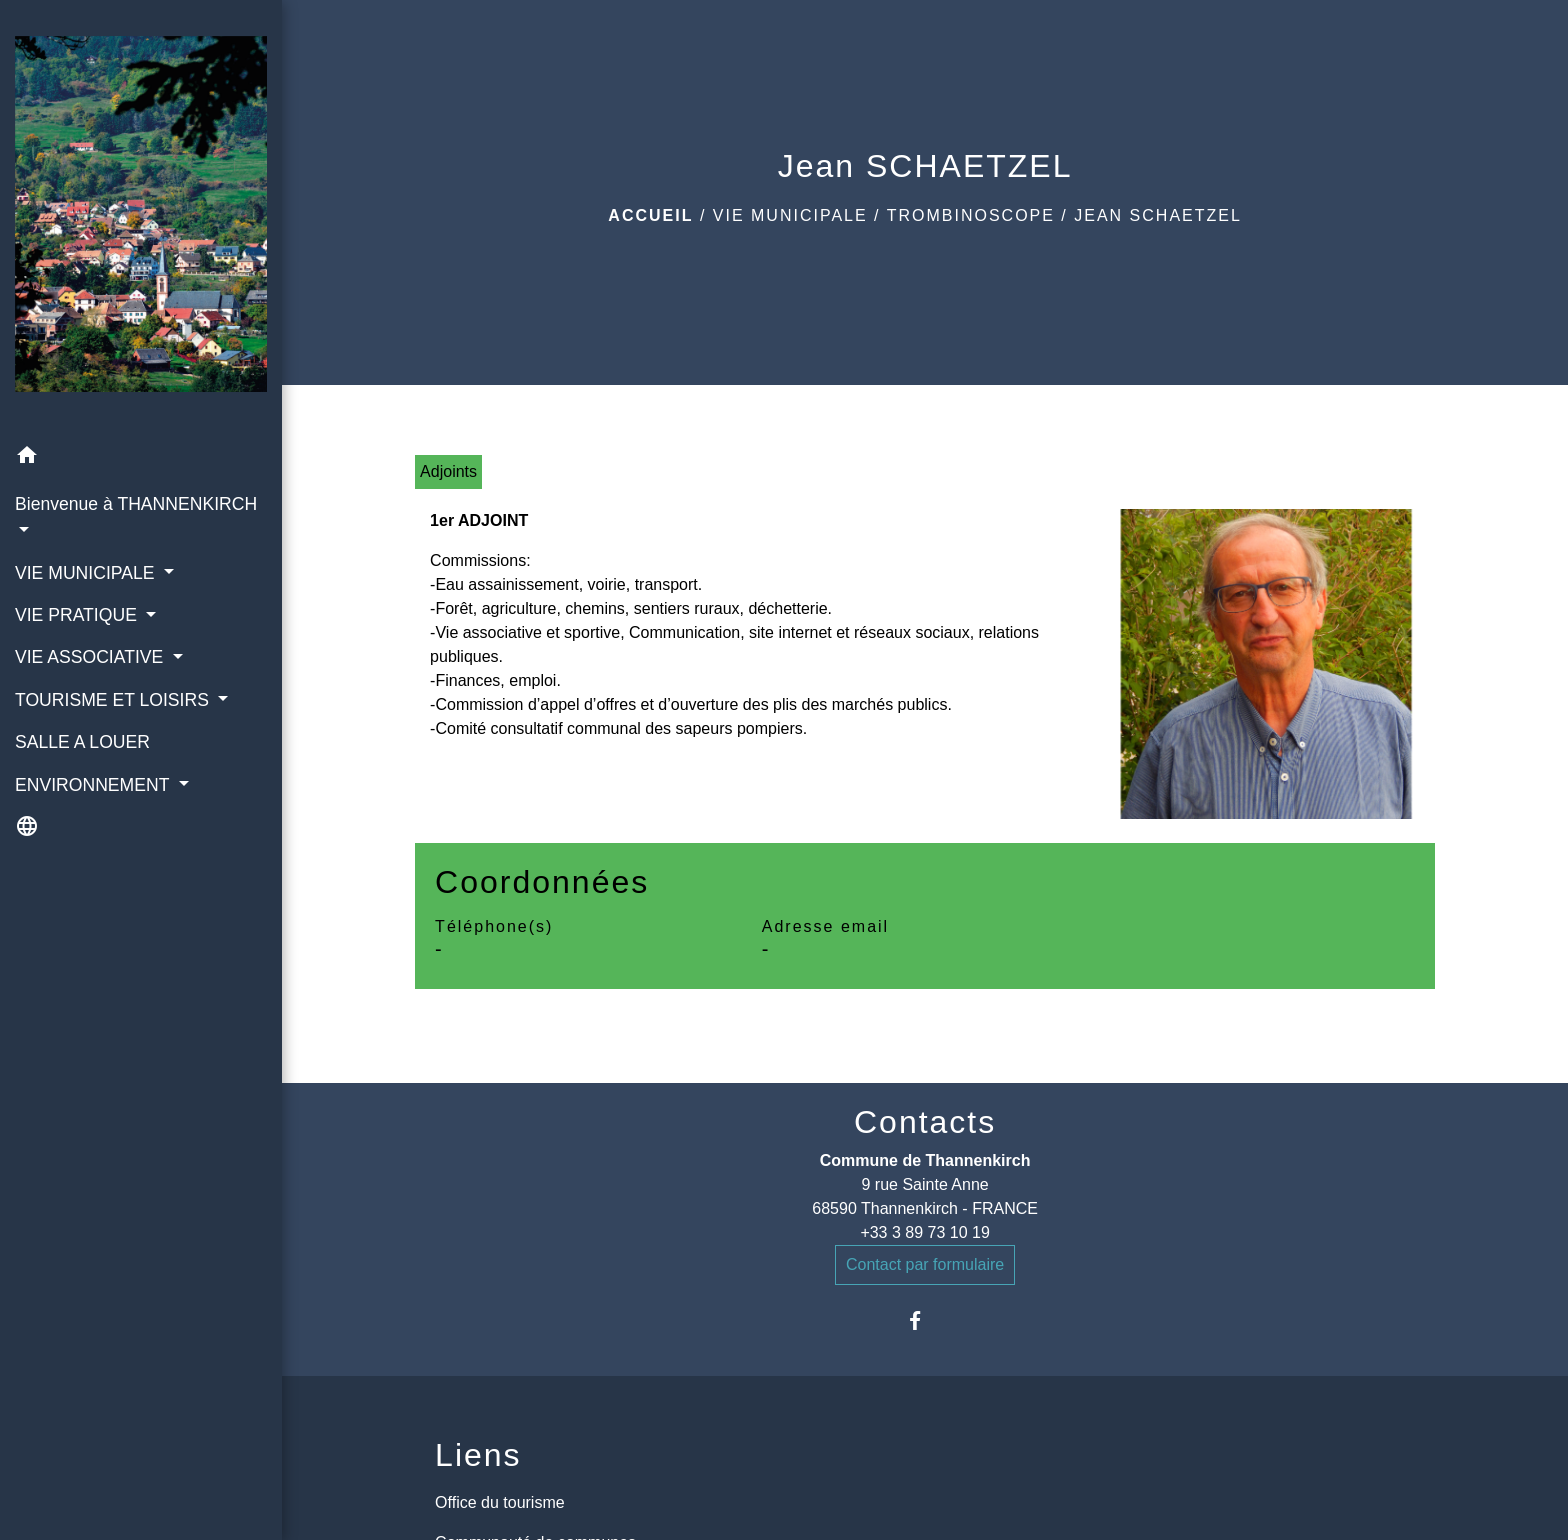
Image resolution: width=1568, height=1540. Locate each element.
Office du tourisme (500, 1502)
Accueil (650, 215)
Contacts (925, 1122)
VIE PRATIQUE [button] (78, 615)
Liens (478, 1455)
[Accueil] (141, 218)
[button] (141, 458)
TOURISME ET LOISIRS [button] (114, 700)
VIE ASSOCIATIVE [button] (91, 657)
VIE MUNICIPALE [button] (87, 573)
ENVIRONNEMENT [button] (94, 785)
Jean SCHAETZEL (1158, 215)
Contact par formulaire (925, 1264)
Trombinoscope (971, 215)
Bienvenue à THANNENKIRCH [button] (136, 504)
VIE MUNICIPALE (790, 215)
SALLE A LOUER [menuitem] (82, 742)
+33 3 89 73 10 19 (924, 1232)
